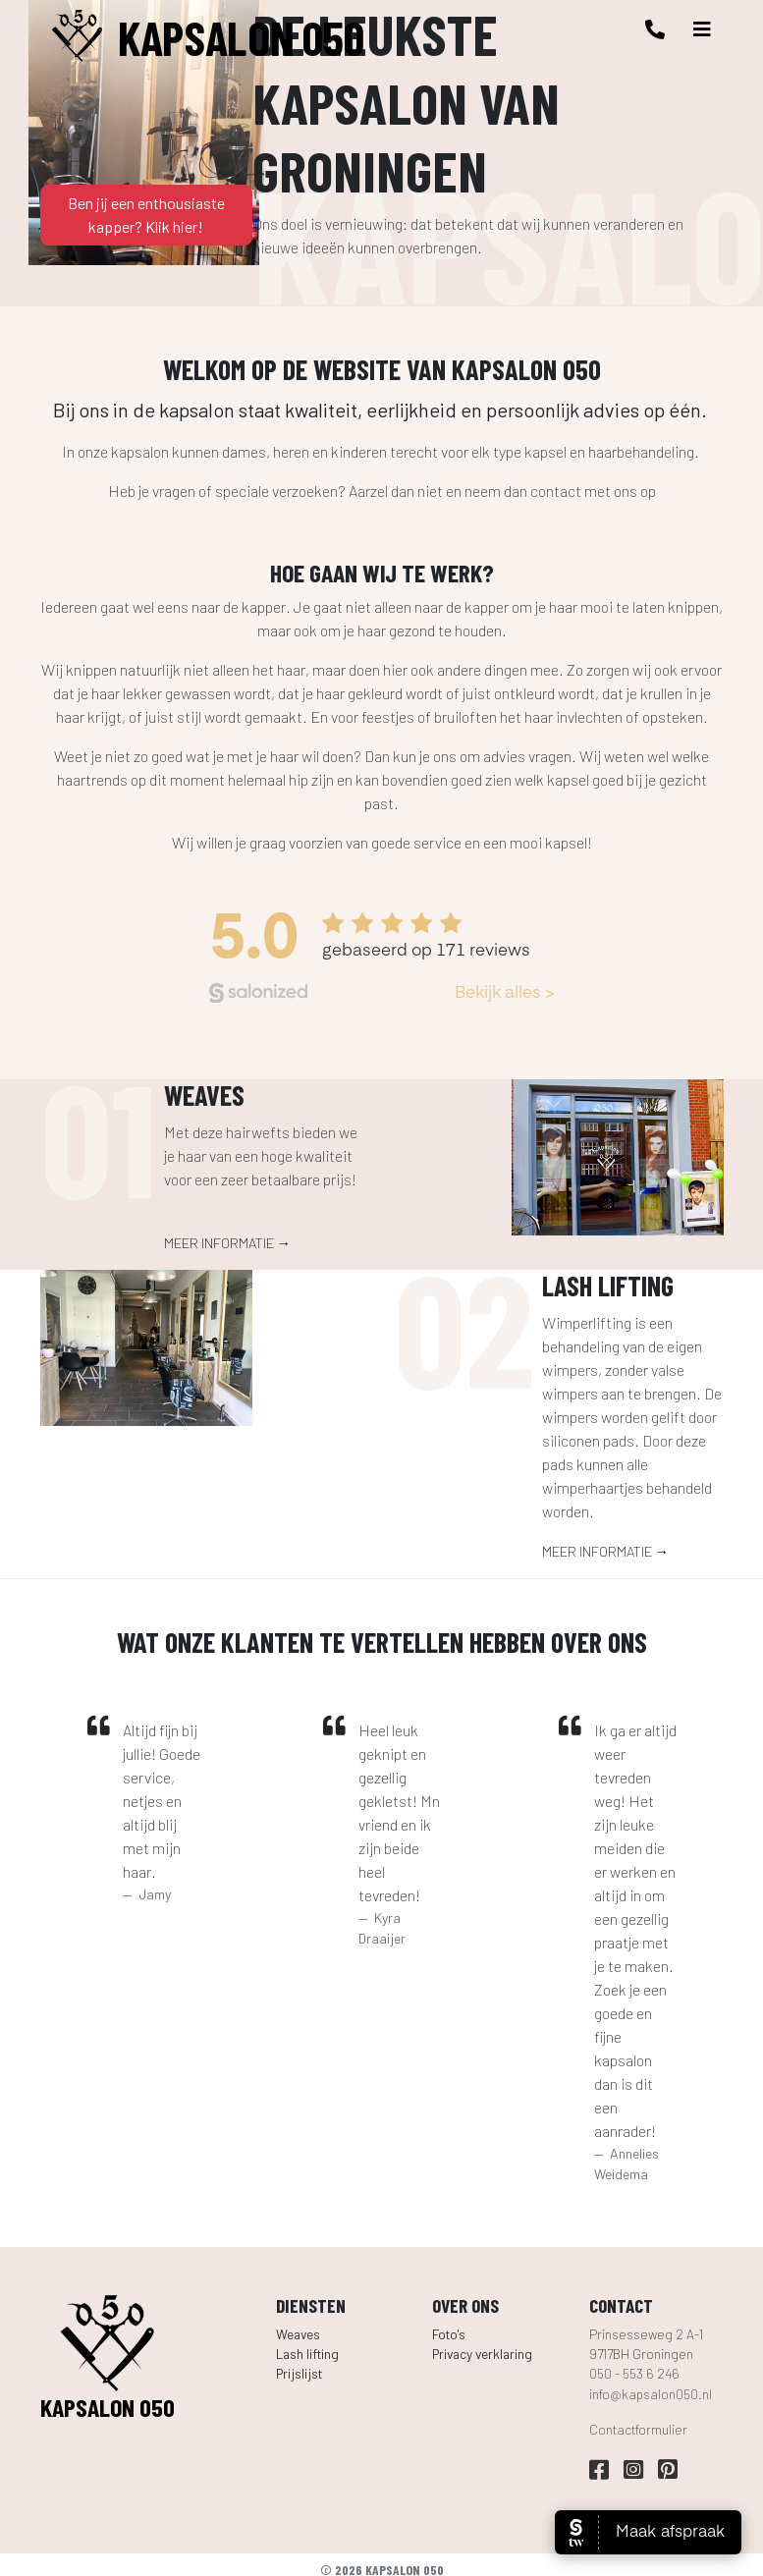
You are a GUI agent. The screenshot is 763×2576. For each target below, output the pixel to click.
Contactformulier (638, 2429)
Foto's (448, 2334)
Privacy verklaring (482, 2353)
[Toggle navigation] (702, 29)
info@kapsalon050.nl (650, 2393)
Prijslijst (299, 2373)
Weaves (298, 2334)
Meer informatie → (227, 1242)
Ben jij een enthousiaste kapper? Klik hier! (146, 214)
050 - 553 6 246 (634, 2373)
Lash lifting (307, 2353)
